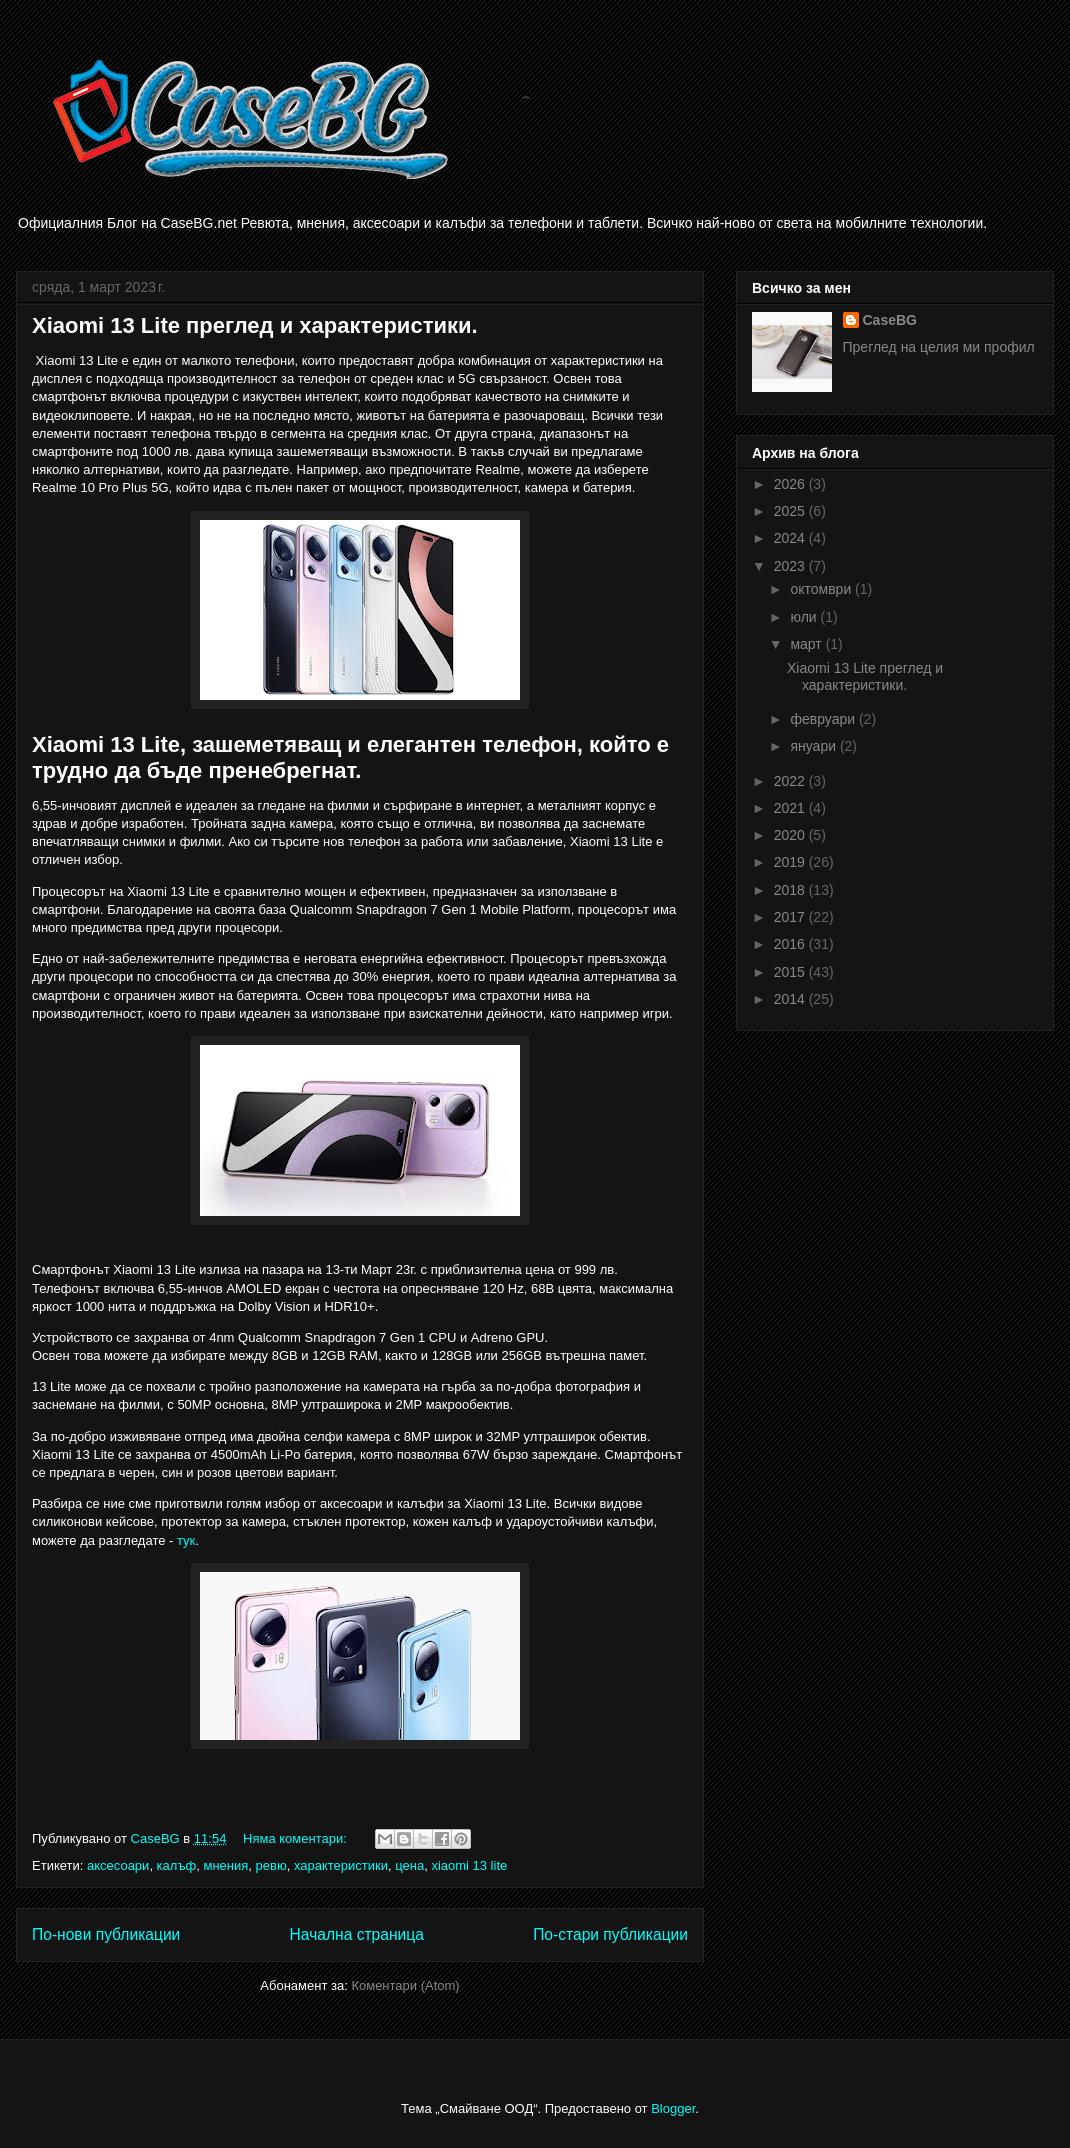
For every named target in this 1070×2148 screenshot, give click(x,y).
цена (409, 1865)
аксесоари (118, 1865)
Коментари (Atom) (405, 1985)
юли (805, 617)
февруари (824, 719)
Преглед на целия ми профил (939, 347)
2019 (791, 862)
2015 (791, 972)
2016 (791, 944)
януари (814, 746)
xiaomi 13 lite (469, 1865)
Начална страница (357, 1934)
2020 (791, 835)
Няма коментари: (296, 1838)
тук (186, 1540)
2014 (791, 999)
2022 (791, 781)
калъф (177, 1865)
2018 (791, 890)
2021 (791, 808)
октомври (822, 589)
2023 (791, 566)
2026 (791, 484)
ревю (271, 1865)
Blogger (673, 2108)
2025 (791, 511)
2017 (791, 917)
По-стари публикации (610, 1934)
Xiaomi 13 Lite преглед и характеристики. (255, 325)
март (807, 644)
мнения (225, 1865)
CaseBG (890, 320)
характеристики (341, 1865)
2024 (791, 538)
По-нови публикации (106, 1934)
